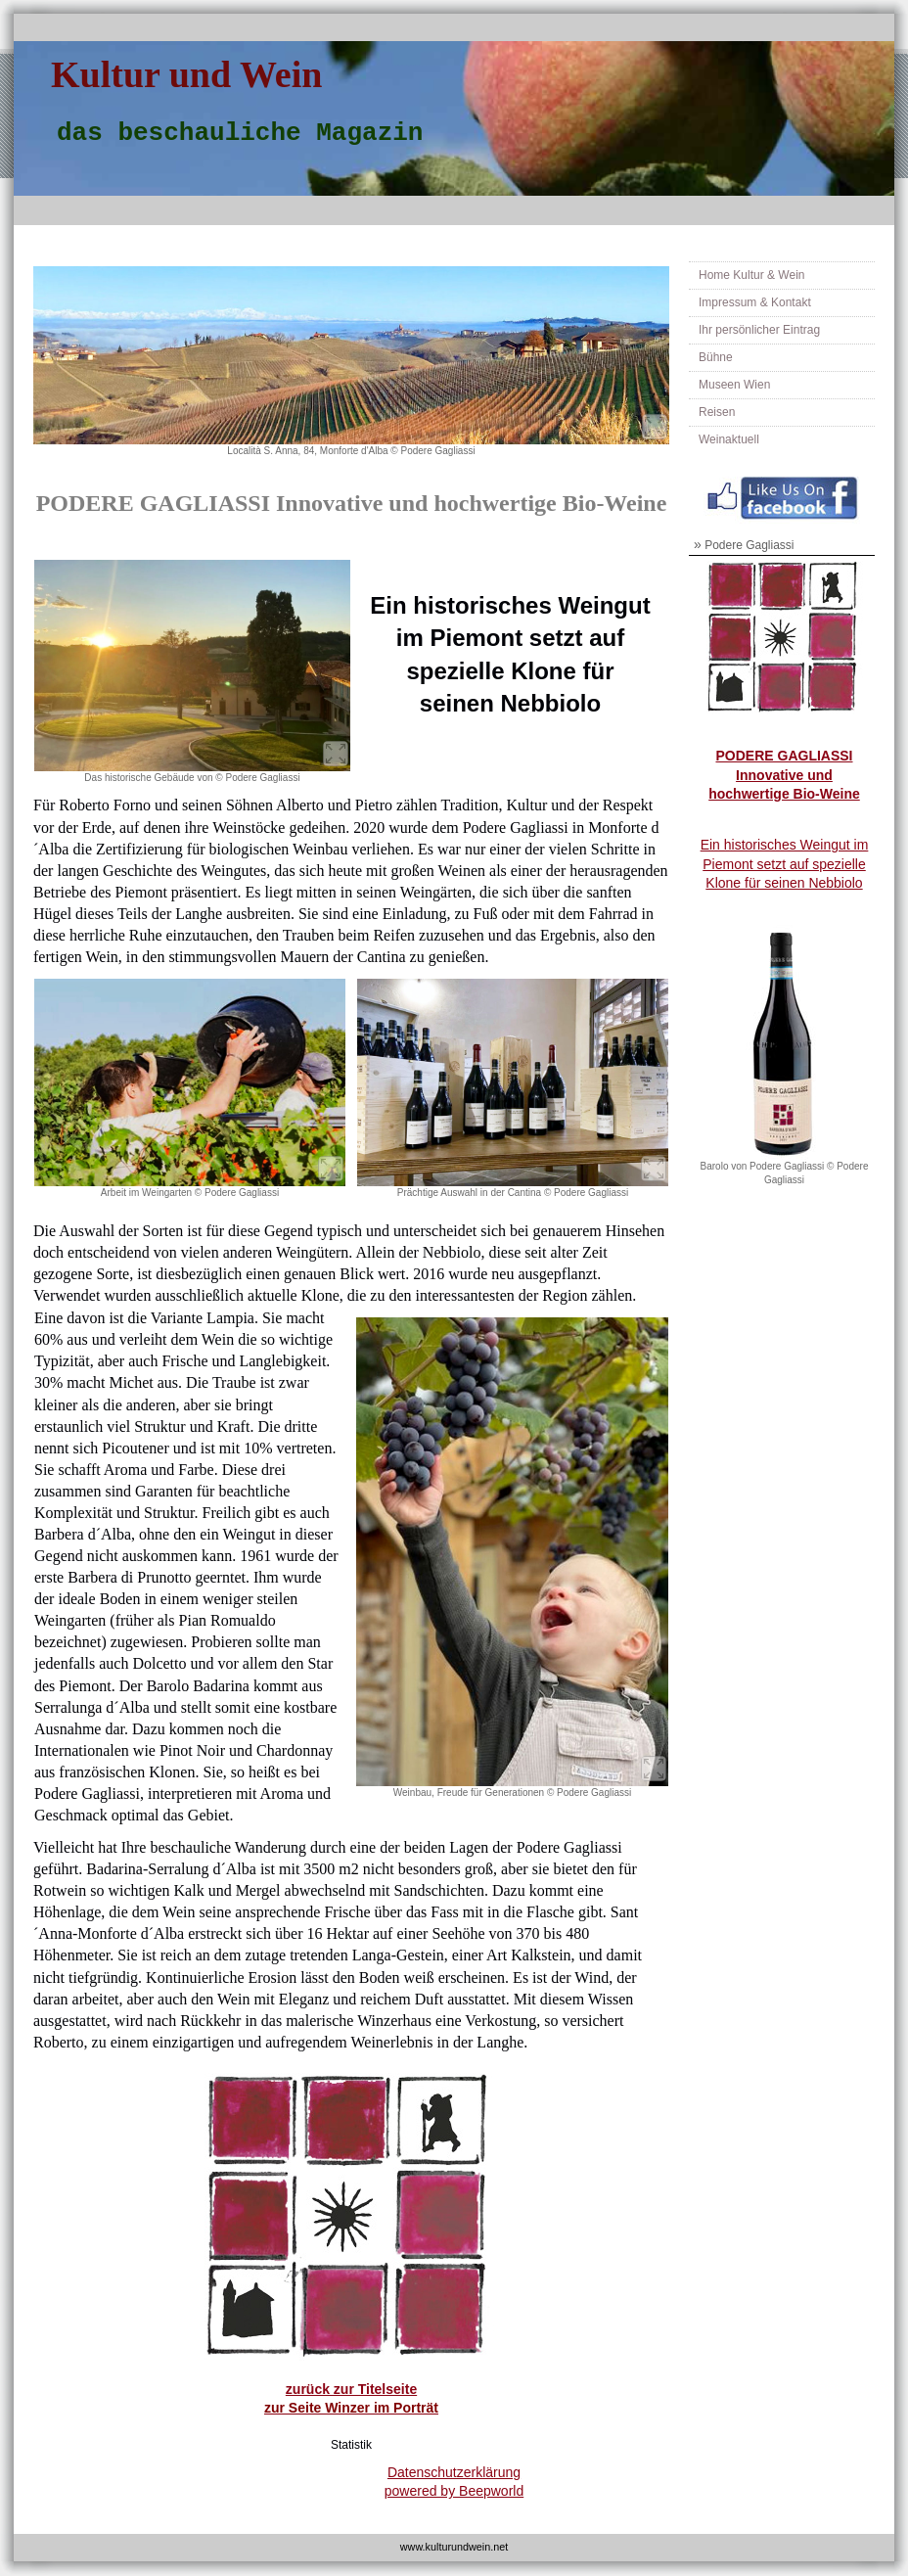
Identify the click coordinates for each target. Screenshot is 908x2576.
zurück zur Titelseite (351, 2389)
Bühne (716, 357)
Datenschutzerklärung (454, 2472)
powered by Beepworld (454, 2491)
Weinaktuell (729, 439)
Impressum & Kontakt (755, 302)
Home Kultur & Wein (752, 275)
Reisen (717, 412)
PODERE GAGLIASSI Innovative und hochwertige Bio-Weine (784, 775)
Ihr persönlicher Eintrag (759, 330)
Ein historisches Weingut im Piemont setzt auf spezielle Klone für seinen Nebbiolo (785, 864)
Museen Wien (734, 384)
